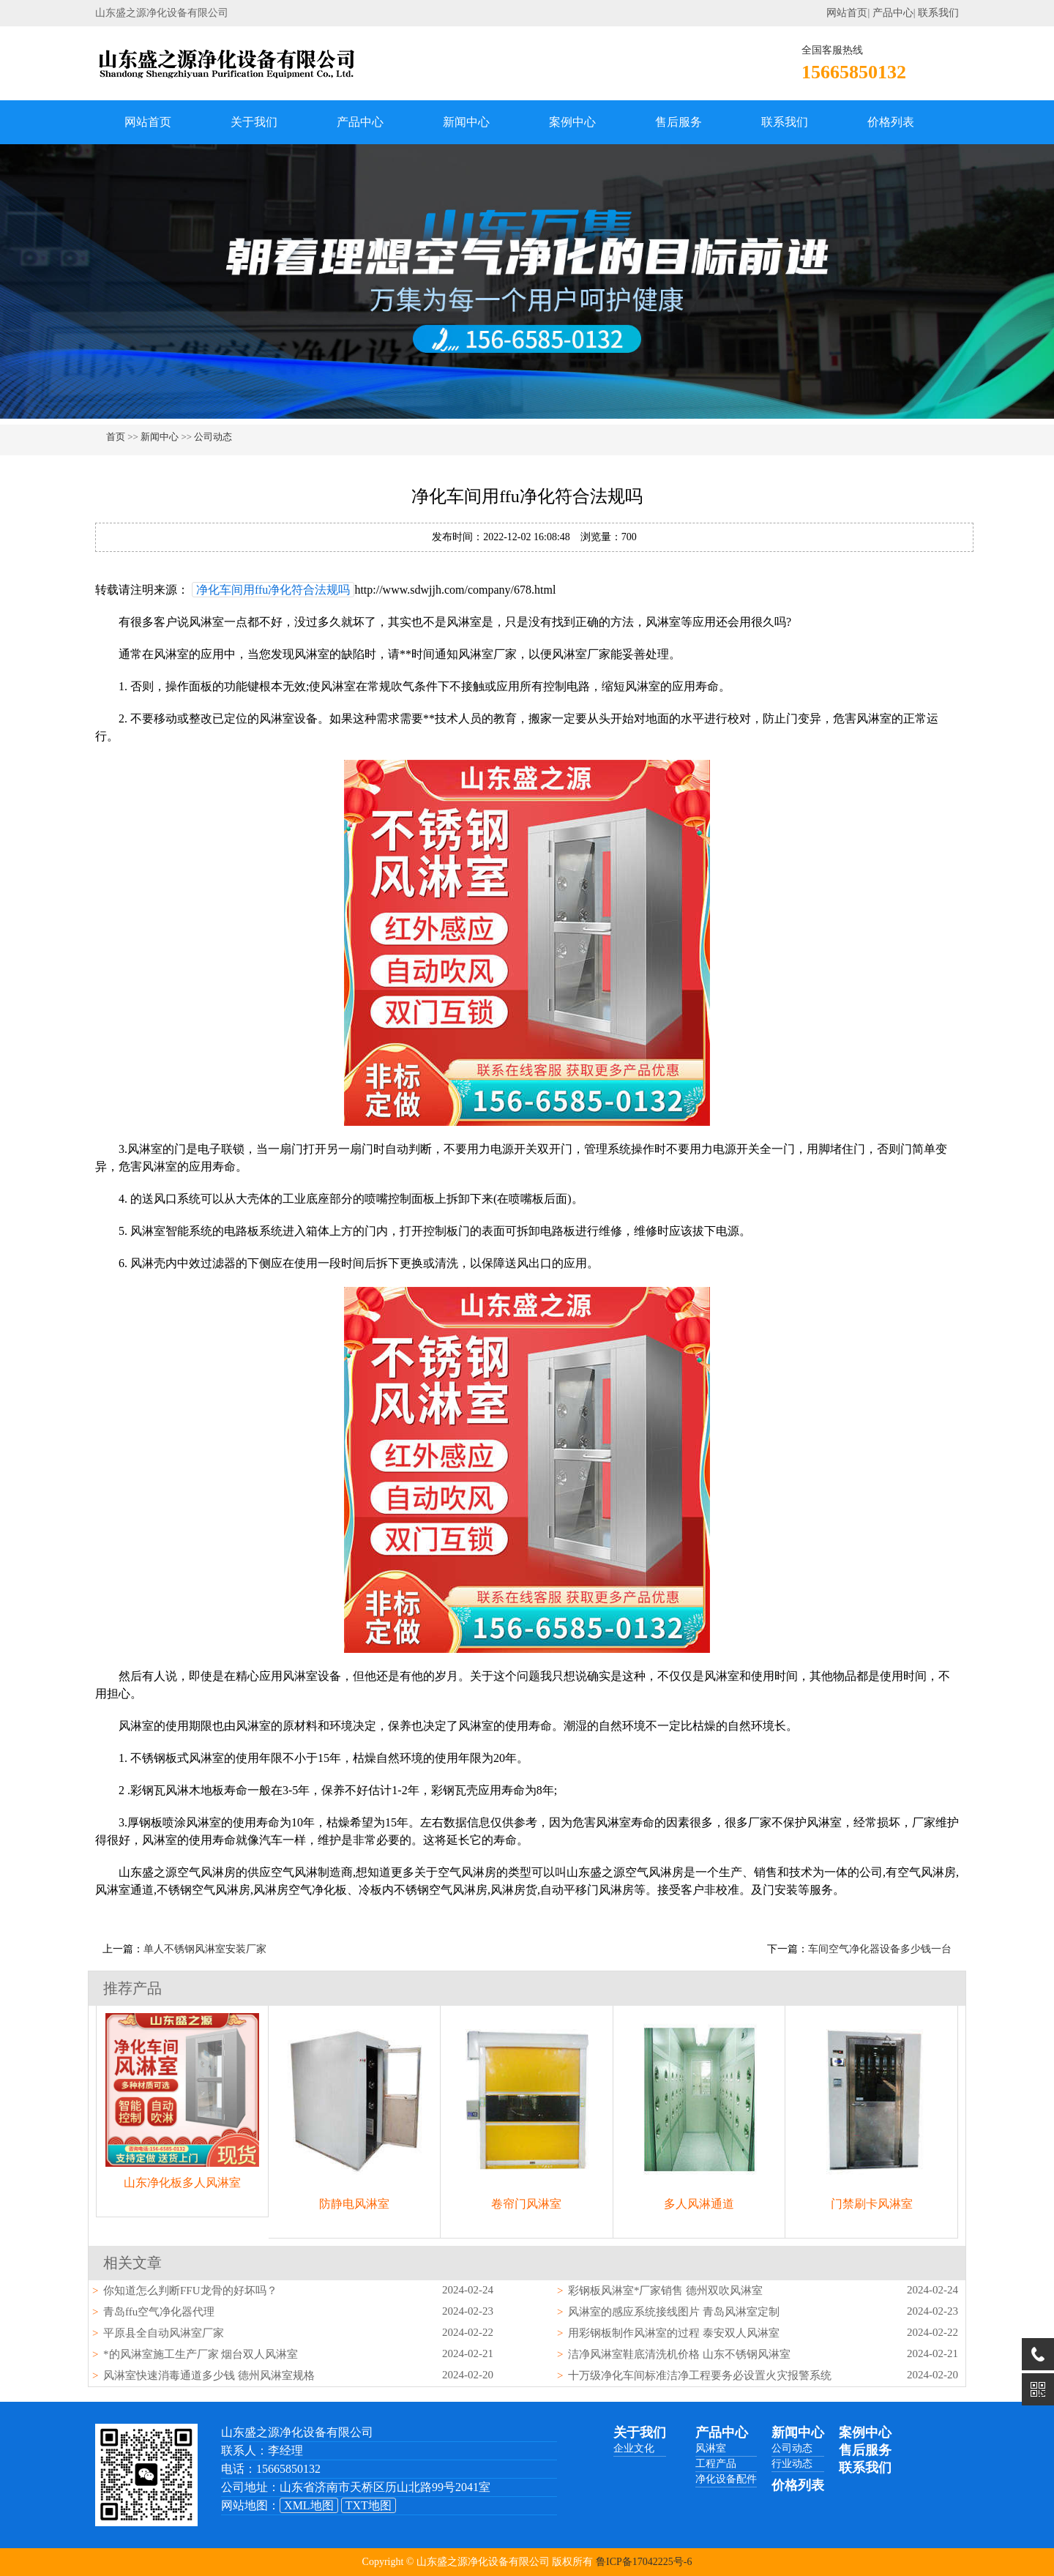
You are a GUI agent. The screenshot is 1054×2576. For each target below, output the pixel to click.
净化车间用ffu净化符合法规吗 (273, 589)
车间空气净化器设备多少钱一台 (880, 1949)
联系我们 (938, 12)
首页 (115, 436)
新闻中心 (466, 122)
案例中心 (572, 122)
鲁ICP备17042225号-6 (644, 2561)
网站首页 (846, 12)
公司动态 (213, 436)
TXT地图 (368, 2505)
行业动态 (791, 2463)
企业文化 (633, 2448)
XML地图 (309, 2505)
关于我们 (254, 122)
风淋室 (710, 2448)
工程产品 (715, 2463)
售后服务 (678, 122)
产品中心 (892, 12)
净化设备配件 (726, 2479)
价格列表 (890, 122)
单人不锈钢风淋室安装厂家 (204, 1949)
